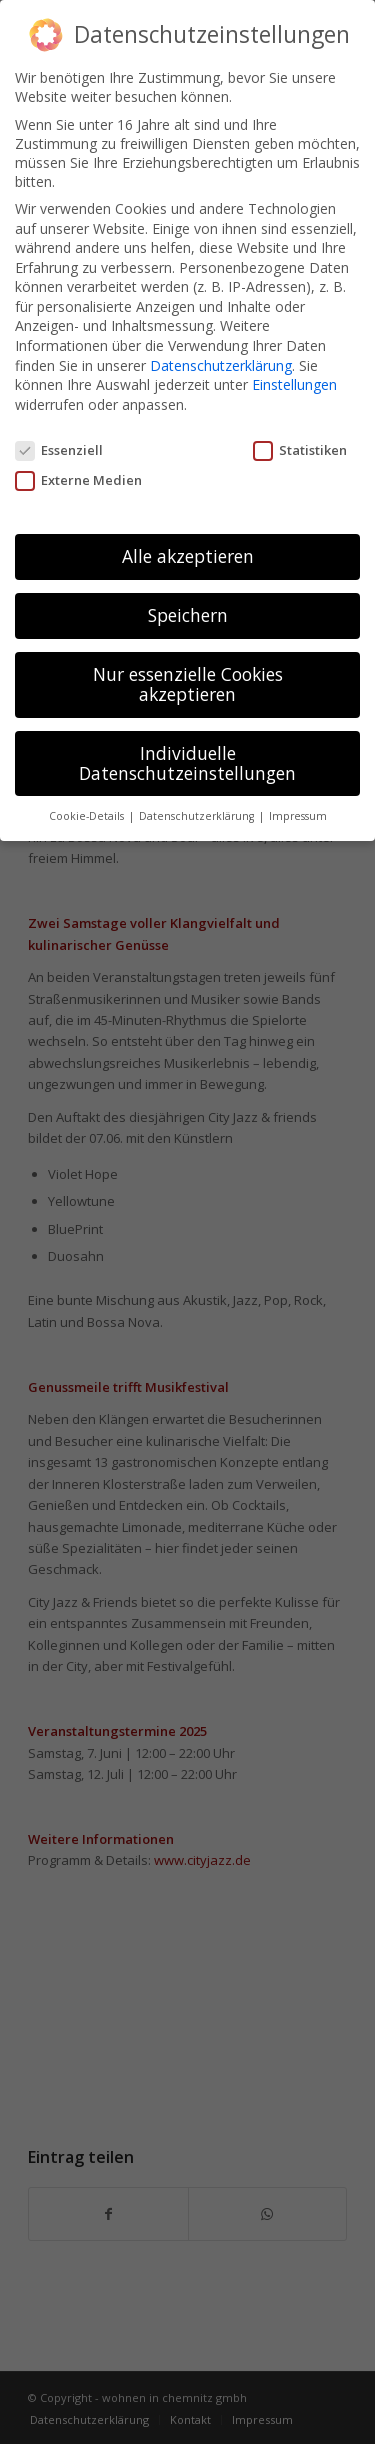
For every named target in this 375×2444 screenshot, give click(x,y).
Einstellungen (294, 379)
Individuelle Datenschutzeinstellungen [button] (187, 758)
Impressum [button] (298, 812)
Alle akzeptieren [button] (188, 552)
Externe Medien (78, 475)
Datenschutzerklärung (221, 360)
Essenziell (59, 445)
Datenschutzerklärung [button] (198, 812)
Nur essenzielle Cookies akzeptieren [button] (188, 680)
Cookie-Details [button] (88, 812)
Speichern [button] (188, 611)
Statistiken (300, 445)
